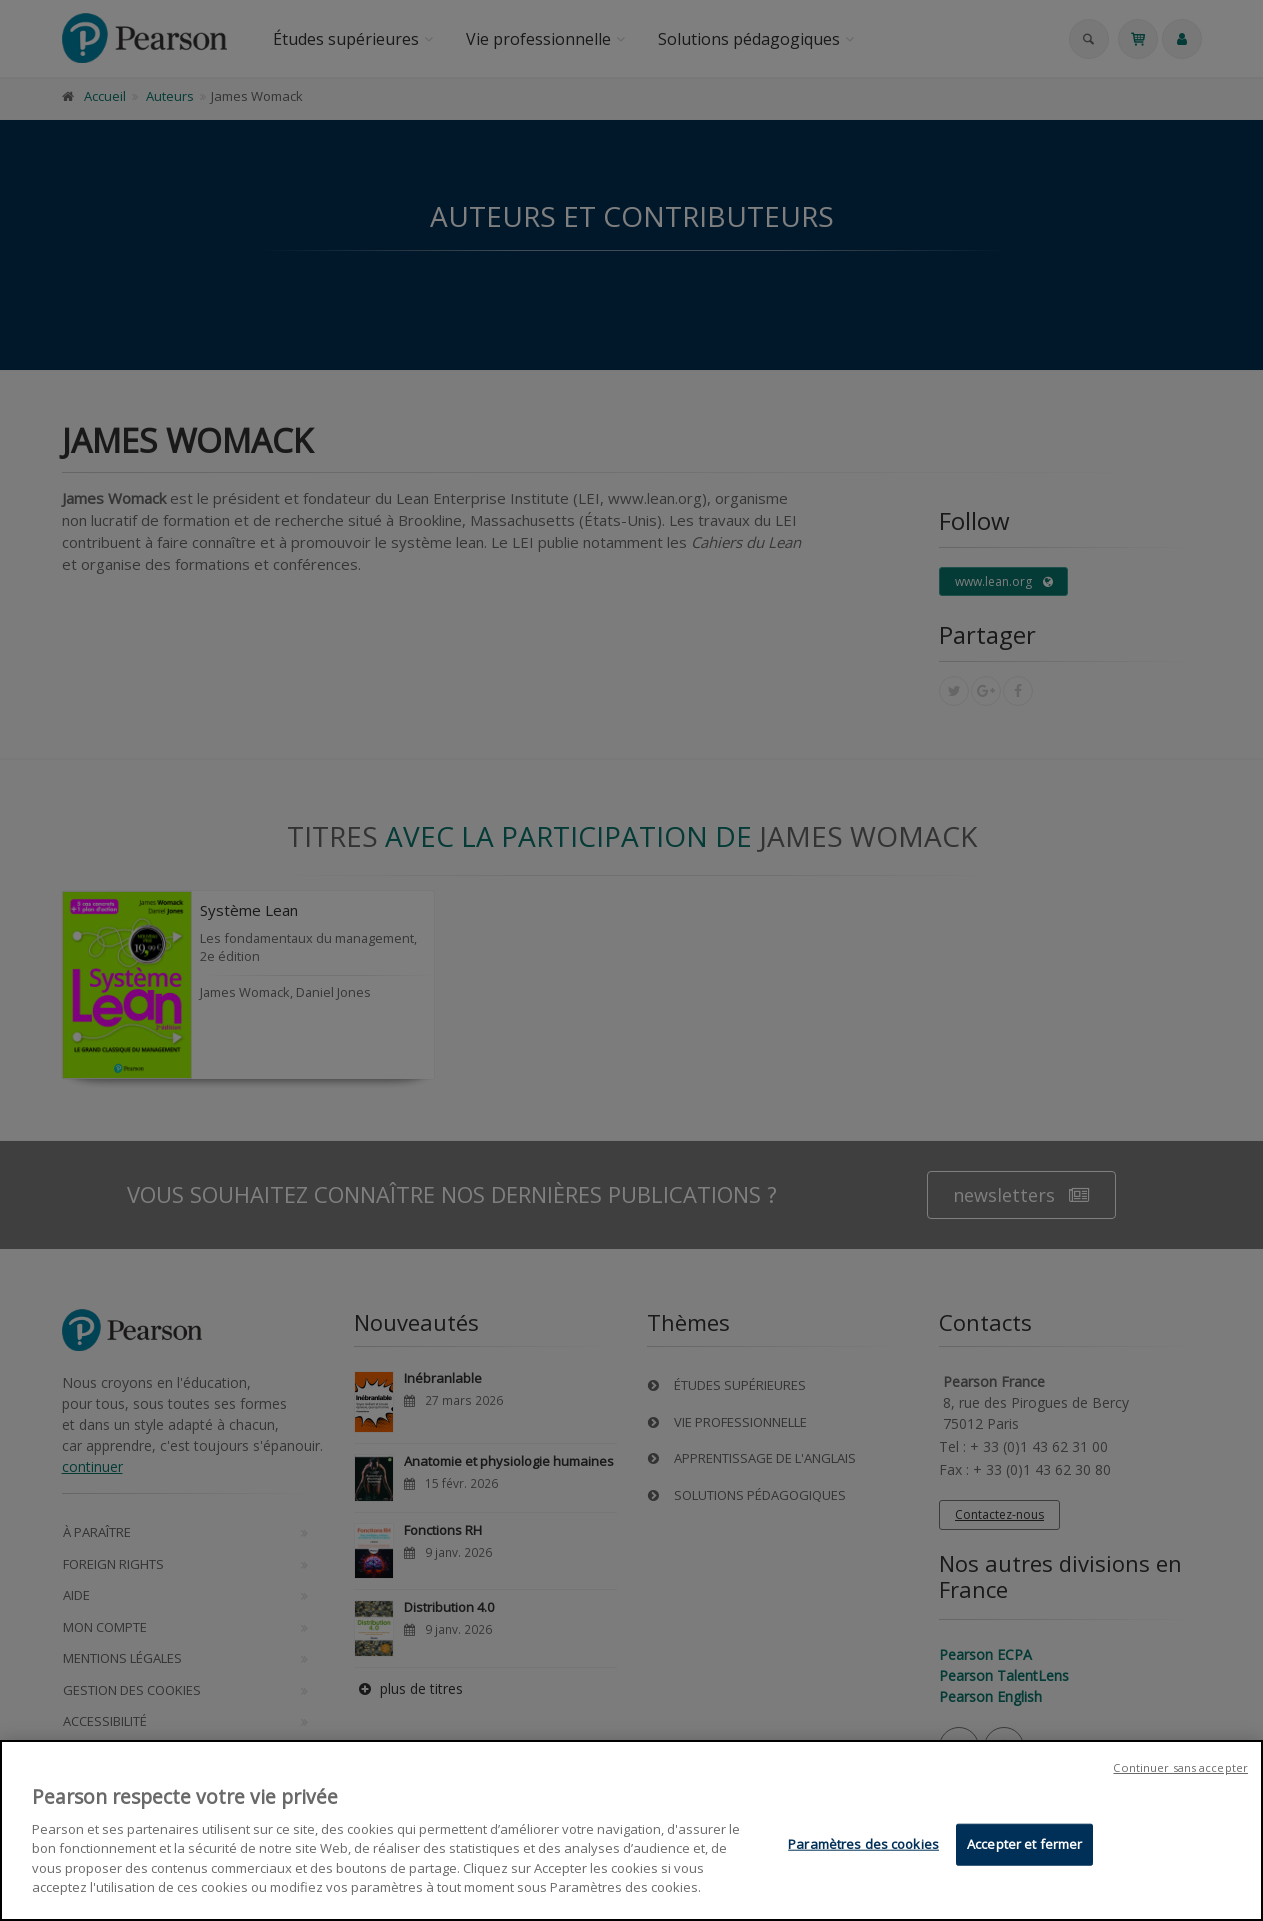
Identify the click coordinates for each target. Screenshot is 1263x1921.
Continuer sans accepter (1180, 1767)
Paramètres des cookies (863, 1844)
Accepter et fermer (1024, 1844)
